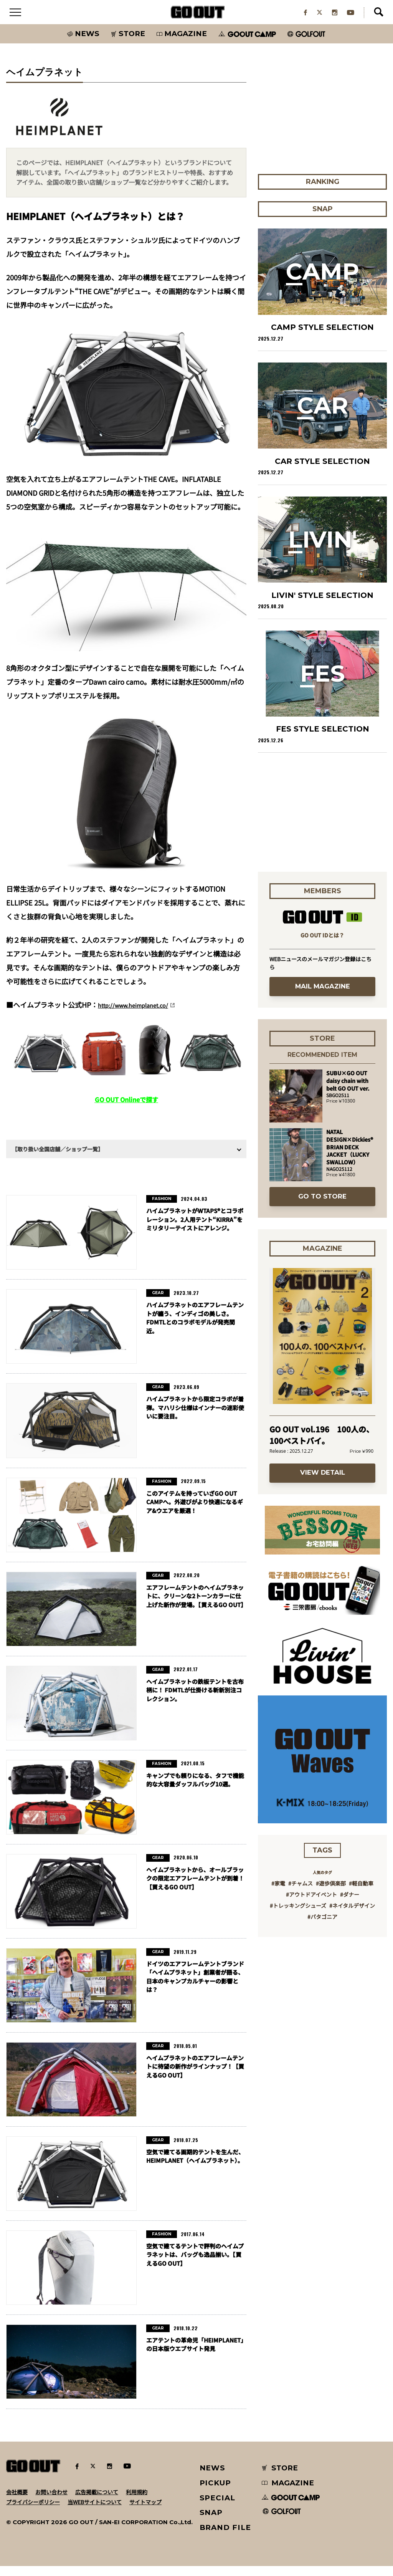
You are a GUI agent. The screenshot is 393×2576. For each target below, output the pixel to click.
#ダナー (349, 1905)
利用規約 (136, 2502)
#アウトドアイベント (311, 1905)
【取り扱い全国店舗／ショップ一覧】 (57, 1159)
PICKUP (215, 2492)
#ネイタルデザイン (352, 1916)
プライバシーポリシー (33, 2512)
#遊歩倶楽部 (331, 1893)
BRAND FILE (225, 2537)
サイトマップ (145, 2512)
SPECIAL (218, 2507)
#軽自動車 (361, 1893)
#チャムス (300, 1893)
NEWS (213, 2478)
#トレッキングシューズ (298, 1916)
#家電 (278, 1893)
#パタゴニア (322, 1927)
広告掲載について (96, 2502)
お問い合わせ (51, 2502)
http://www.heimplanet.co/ (142, 1015)
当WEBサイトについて (95, 2512)
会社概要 (17, 2502)
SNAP (211, 2522)
